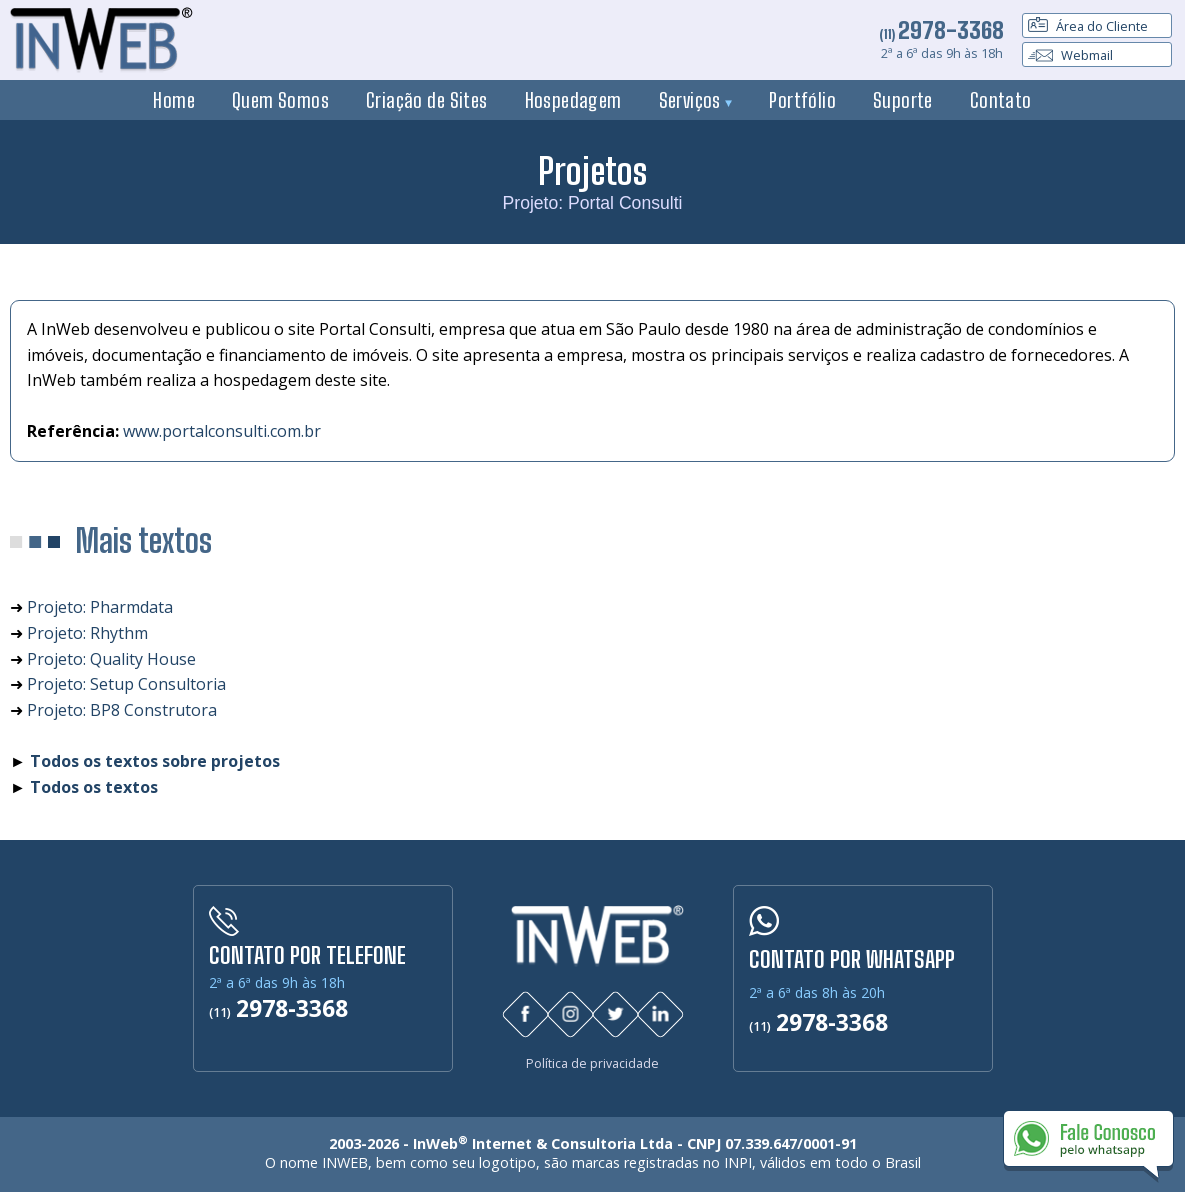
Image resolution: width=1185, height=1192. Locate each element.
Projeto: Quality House (111, 659)
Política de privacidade (592, 1062)
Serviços (696, 100)
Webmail (1070, 55)
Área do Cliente (1088, 26)
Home (174, 100)
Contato (1001, 100)
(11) (941, 34)
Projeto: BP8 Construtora (122, 710)
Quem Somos (280, 100)
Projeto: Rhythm (87, 633)
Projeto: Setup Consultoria (126, 684)
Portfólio (802, 100)
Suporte (903, 100)
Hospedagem (573, 100)
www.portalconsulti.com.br (222, 431)
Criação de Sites (427, 100)
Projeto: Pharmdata (100, 607)
